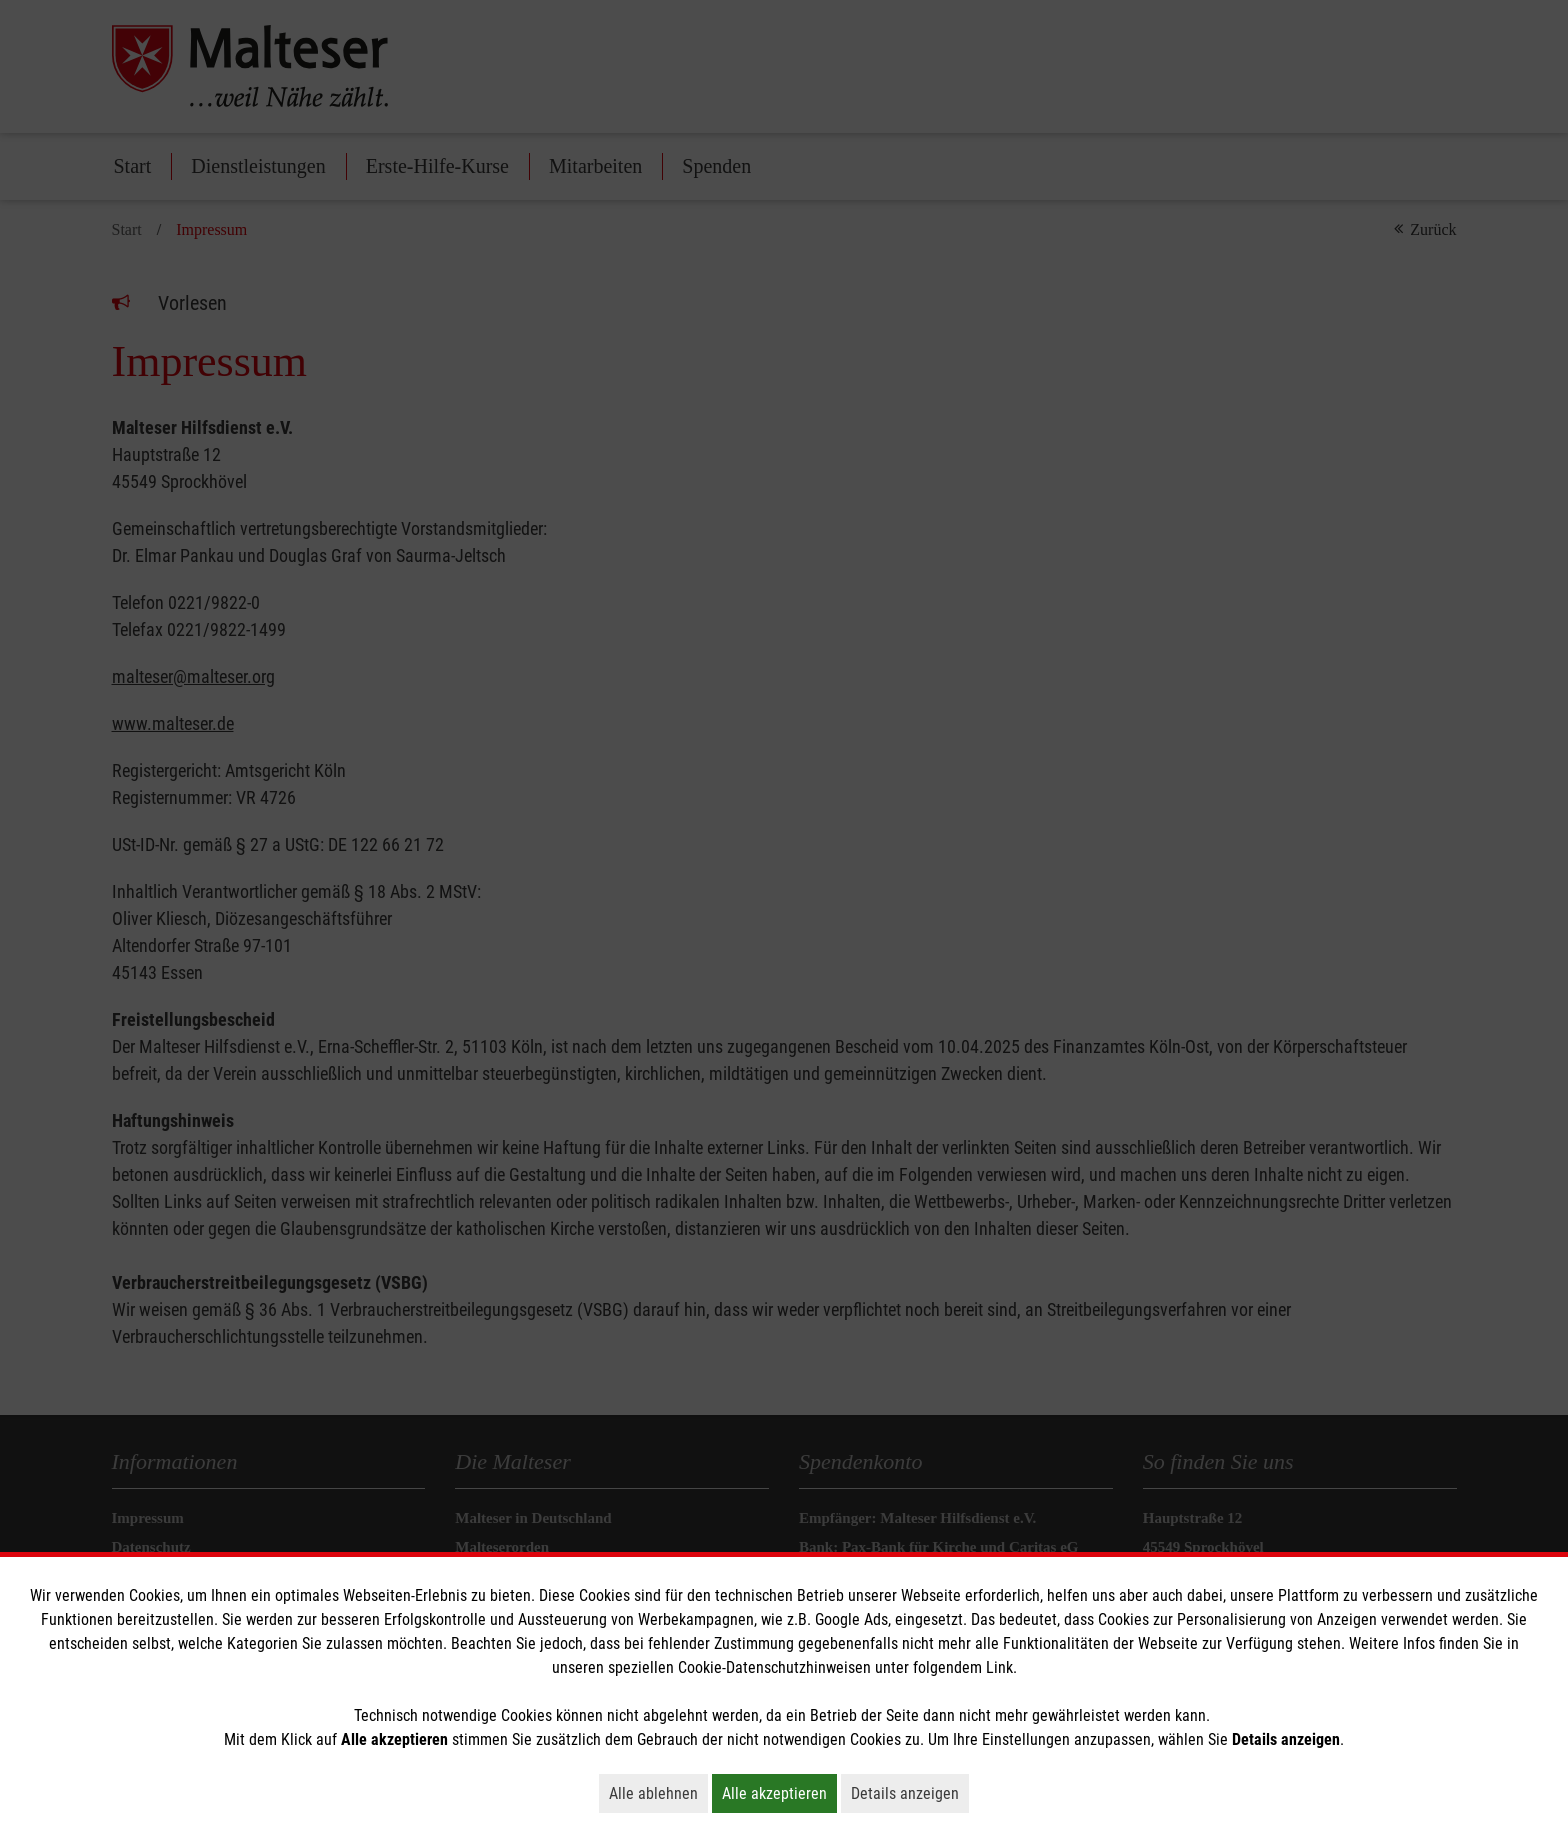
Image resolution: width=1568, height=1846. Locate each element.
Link (999, 1667)
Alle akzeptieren (779, 1793)
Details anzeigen (910, 1793)
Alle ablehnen (658, 1793)
